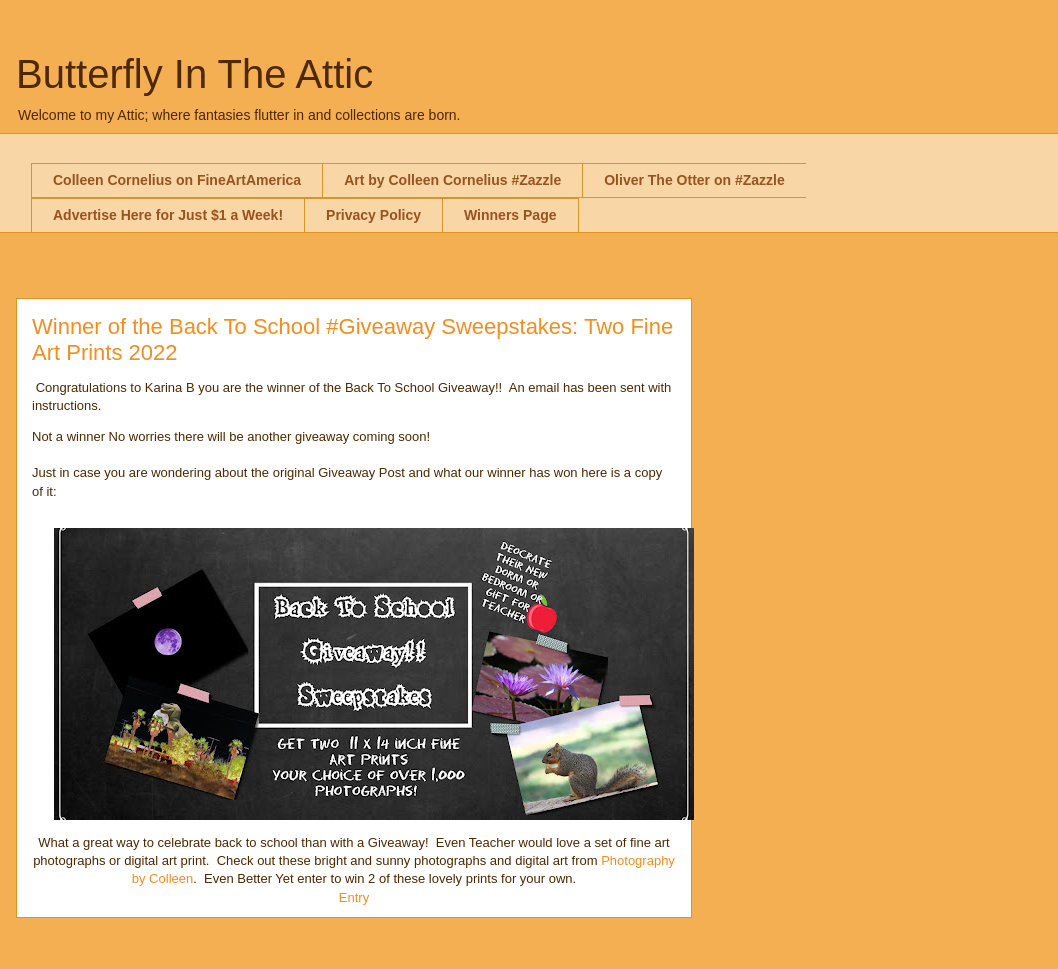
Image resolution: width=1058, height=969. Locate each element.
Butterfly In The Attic (194, 74)
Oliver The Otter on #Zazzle (694, 180)
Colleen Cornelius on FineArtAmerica (177, 180)
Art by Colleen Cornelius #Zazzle (452, 180)
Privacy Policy (373, 215)
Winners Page (510, 215)
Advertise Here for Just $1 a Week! (168, 215)
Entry (354, 897)
